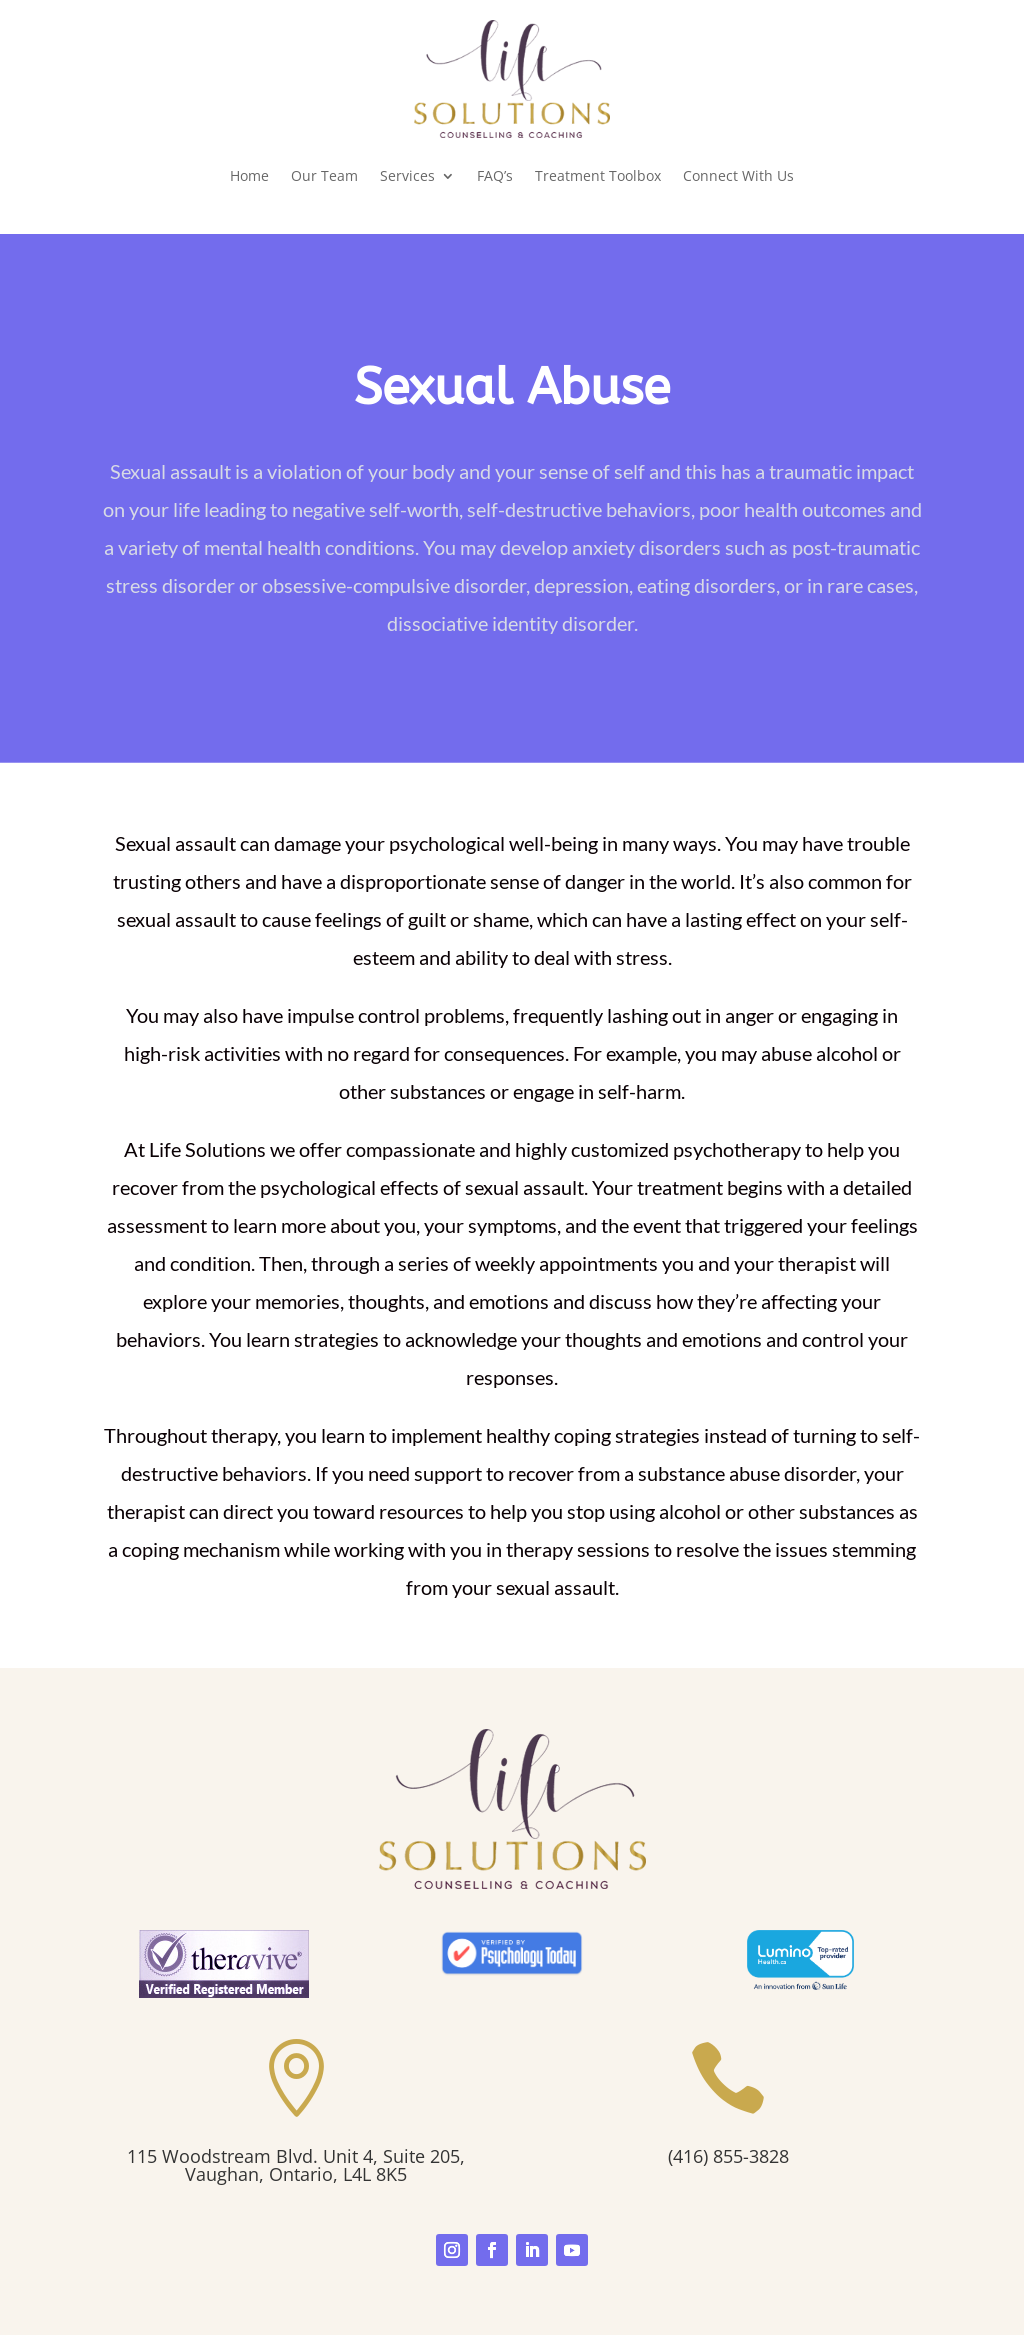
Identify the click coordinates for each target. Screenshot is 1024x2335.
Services (407, 175)
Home (249, 175)
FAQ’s (495, 175)
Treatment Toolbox (598, 175)
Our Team (324, 175)
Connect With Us (738, 175)
